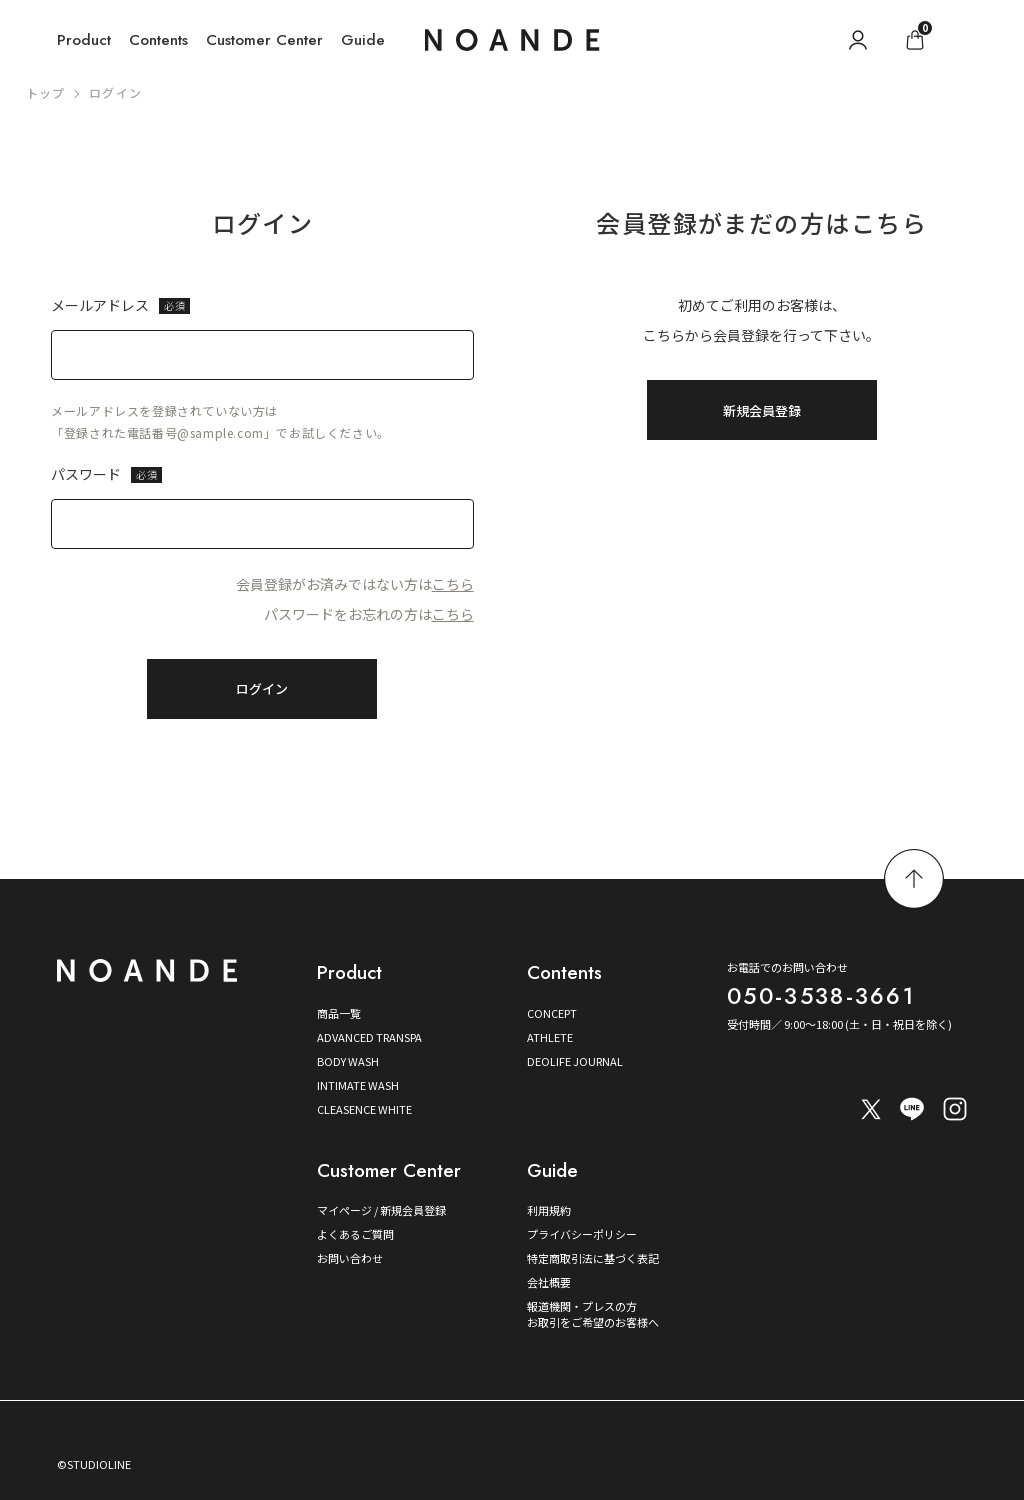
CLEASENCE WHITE (364, 1109)
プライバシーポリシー (582, 1234)
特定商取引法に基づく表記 (593, 1258)
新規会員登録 (762, 410)
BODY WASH (348, 1061)
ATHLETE (550, 1037)
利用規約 (549, 1210)
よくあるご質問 (355, 1234)
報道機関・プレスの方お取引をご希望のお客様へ (593, 1314)
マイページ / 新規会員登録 (381, 1210)
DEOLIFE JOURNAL (575, 1061)
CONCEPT (552, 1013)
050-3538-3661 (821, 996)
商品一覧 (339, 1013)
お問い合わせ (350, 1258)
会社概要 (549, 1282)
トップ (46, 92)
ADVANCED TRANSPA (369, 1037)
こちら (453, 584)
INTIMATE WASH (358, 1085)
